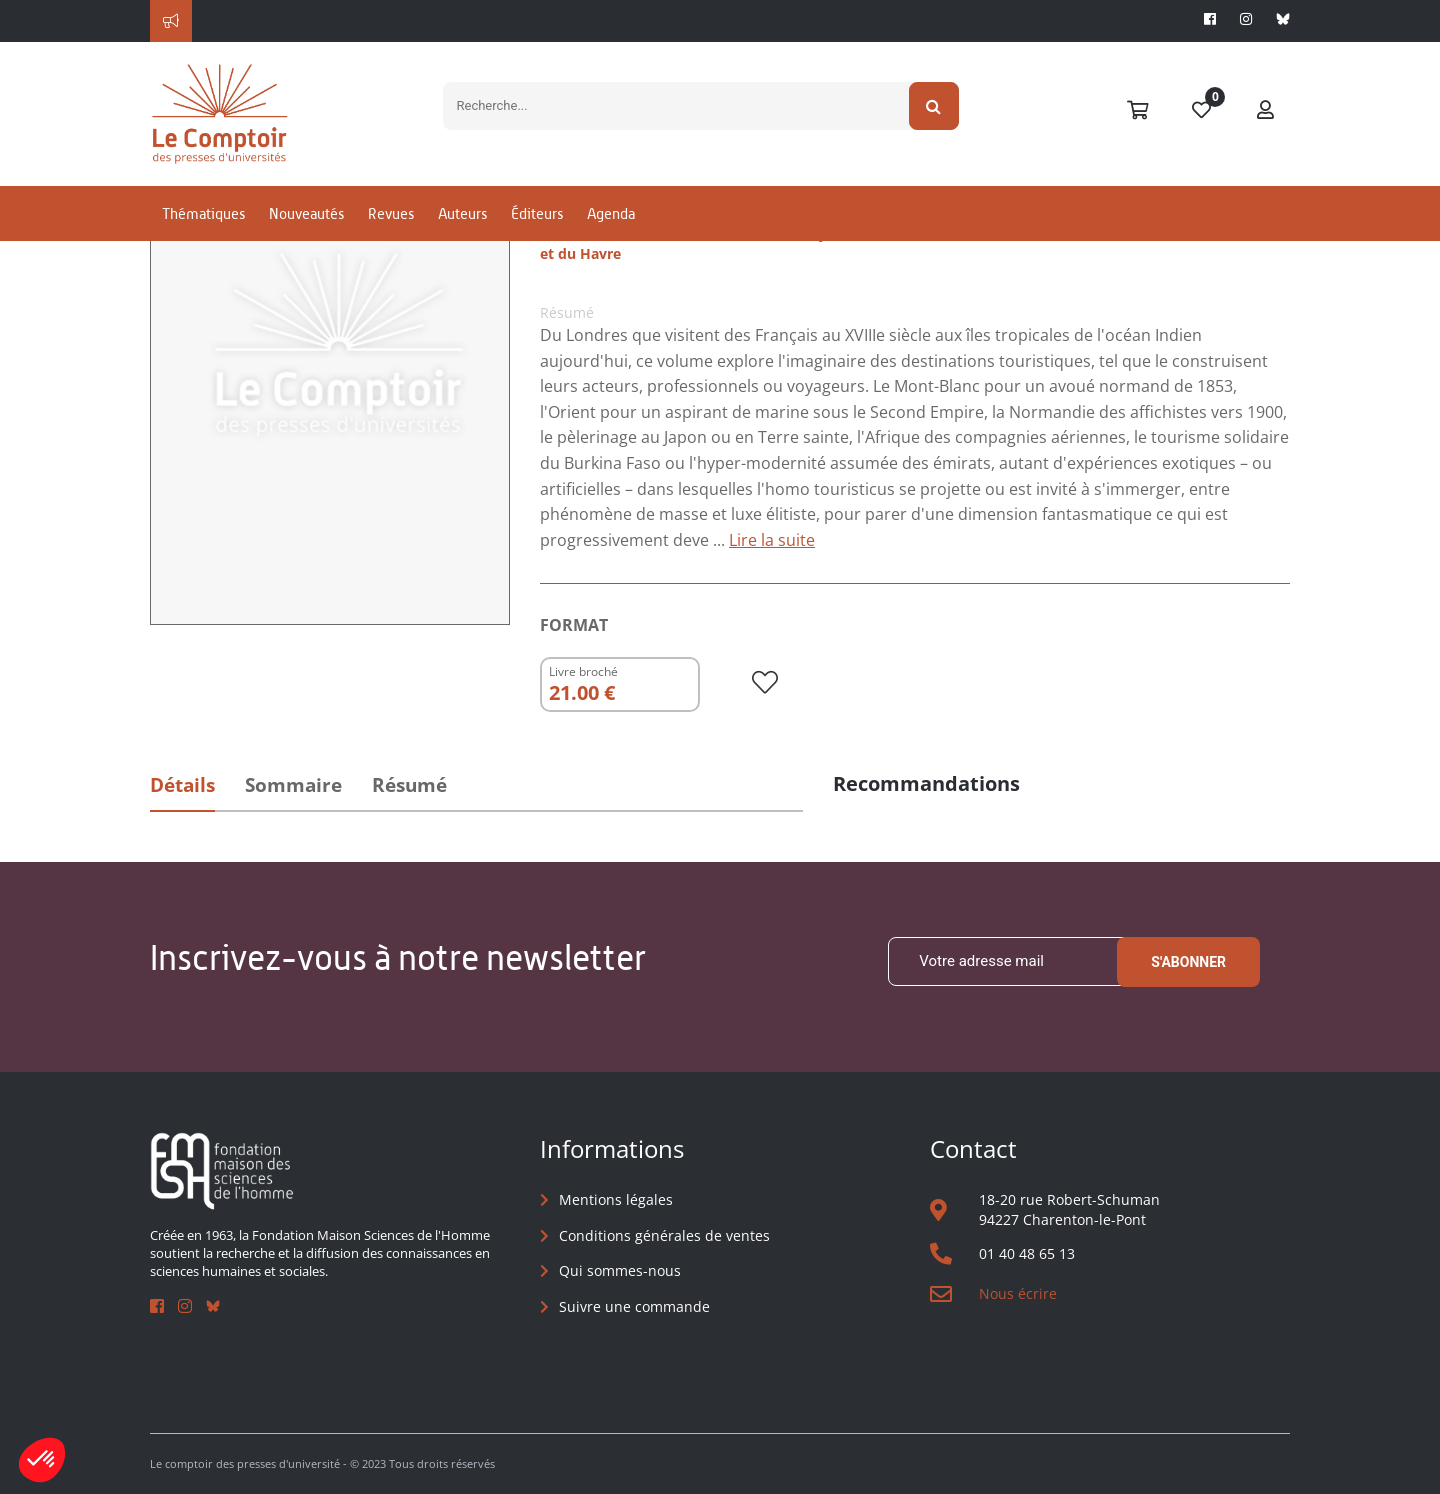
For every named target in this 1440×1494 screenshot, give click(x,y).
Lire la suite (772, 540)
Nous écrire (1018, 1293)
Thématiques (203, 213)
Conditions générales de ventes (664, 1235)
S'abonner (1188, 962)
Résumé (409, 785)
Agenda (611, 213)
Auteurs (462, 213)
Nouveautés (306, 213)
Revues (391, 213)
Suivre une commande (634, 1306)
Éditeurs (537, 213)
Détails (182, 785)
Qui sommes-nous (620, 1270)
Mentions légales (616, 1199)
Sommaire (293, 785)
